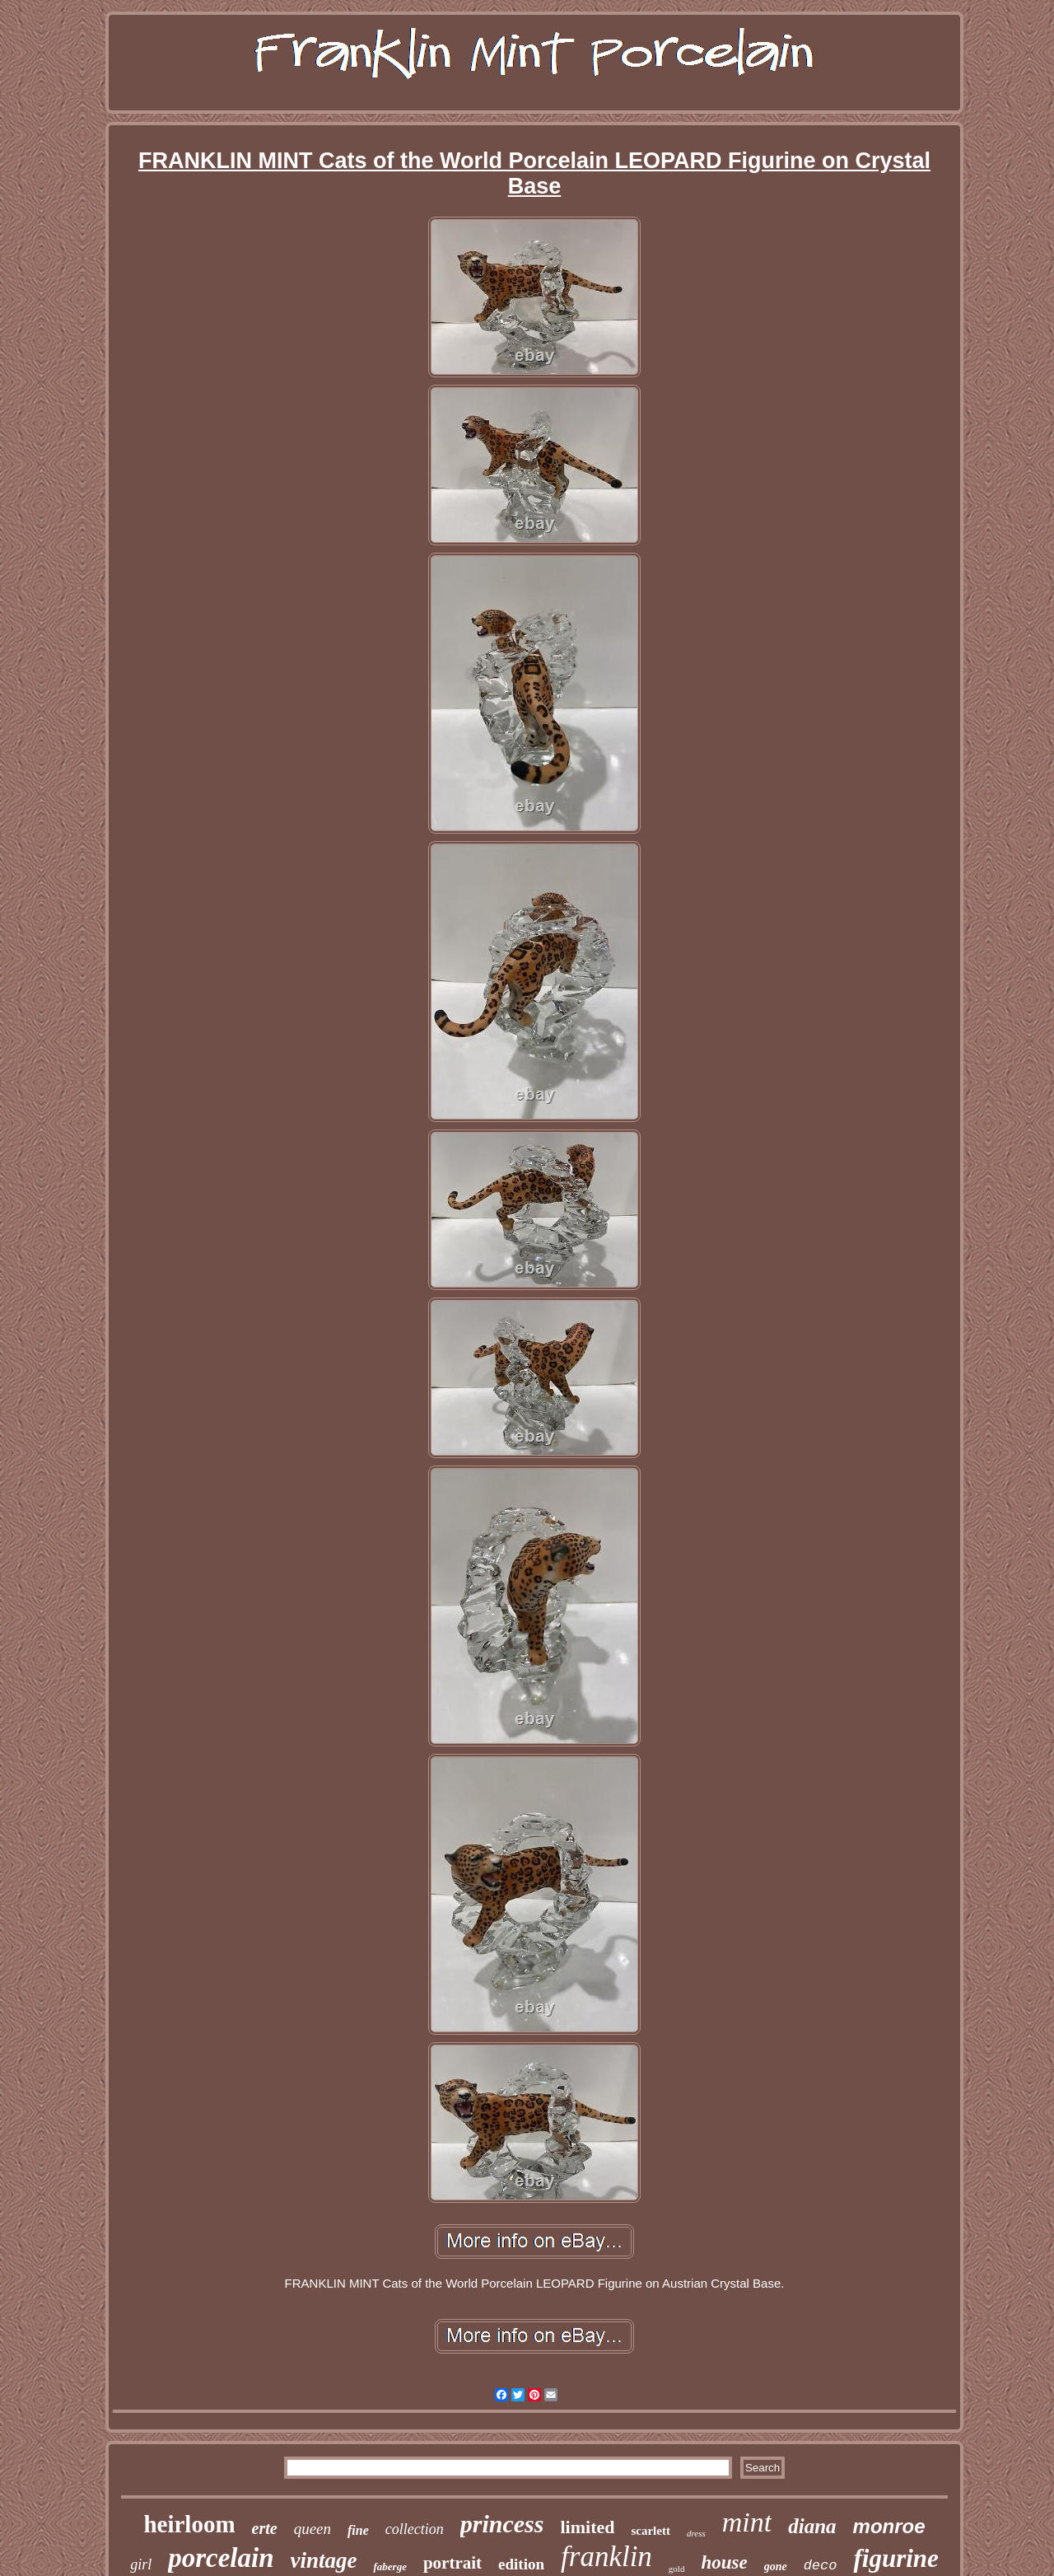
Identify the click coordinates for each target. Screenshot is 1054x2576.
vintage (323, 2560)
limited (587, 2527)
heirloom (189, 2524)
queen (312, 2528)
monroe (889, 2526)
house (724, 2562)
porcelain (220, 2558)
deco (820, 2566)
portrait (452, 2563)
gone (775, 2566)
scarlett (650, 2530)
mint (747, 2522)
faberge (389, 2566)
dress (696, 2533)
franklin (606, 2557)
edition (521, 2564)
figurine (895, 2558)
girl (141, 2564)
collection (414, 2529)
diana (812, 2526)
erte (264, 2528)
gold (677, 2569)
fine (358, 2530)
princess (502, 2523)
